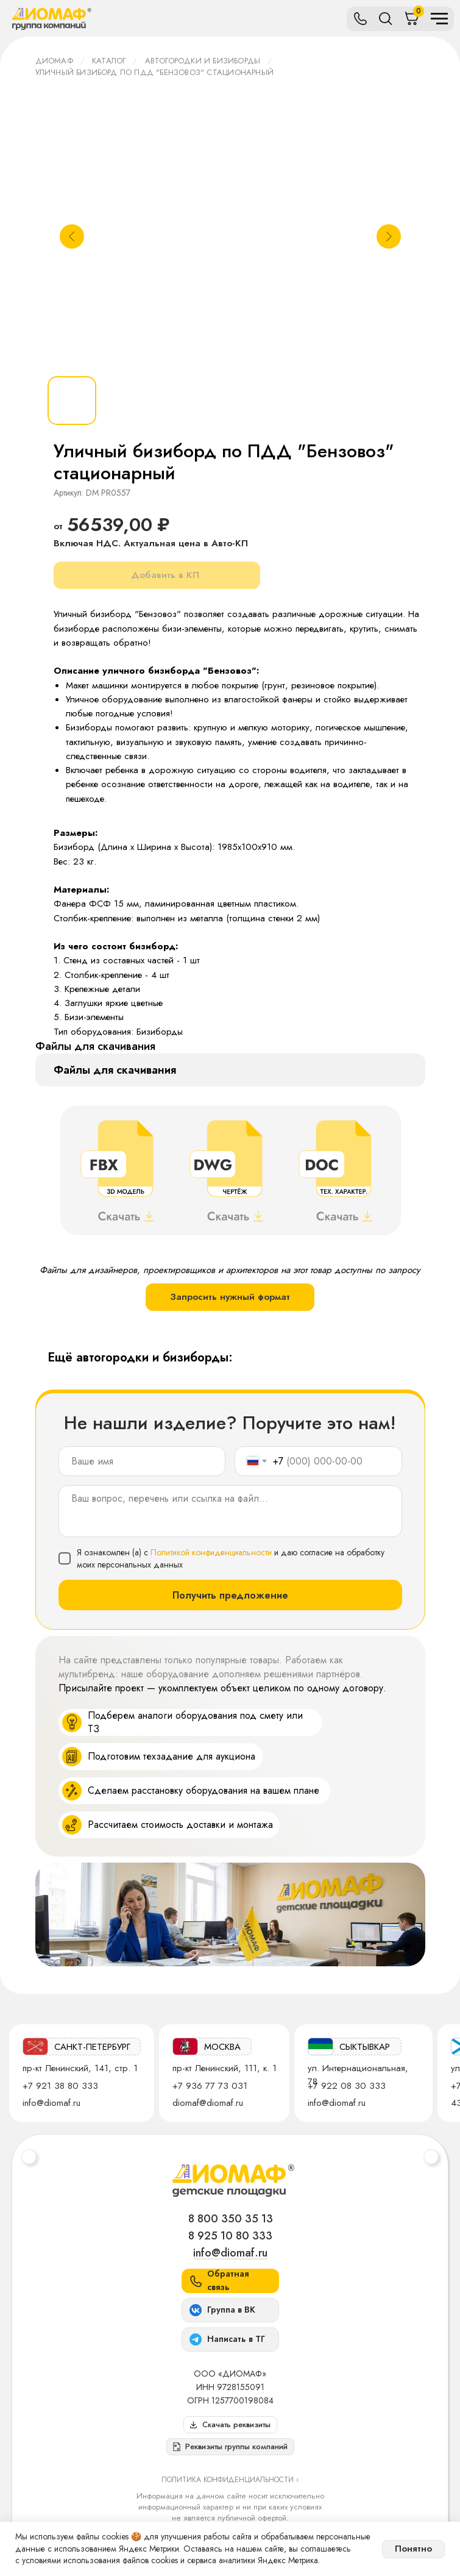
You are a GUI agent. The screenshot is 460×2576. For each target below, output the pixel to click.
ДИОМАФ (54, 60)
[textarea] (230, 1511)
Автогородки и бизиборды (203, 60)
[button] (230, 2446)
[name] (142, 1461)
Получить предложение (230, 1595)
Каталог (109, 60)
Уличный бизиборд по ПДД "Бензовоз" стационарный (154, 72)
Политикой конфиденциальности (211, 1552)
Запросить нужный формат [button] (230, 1297)
